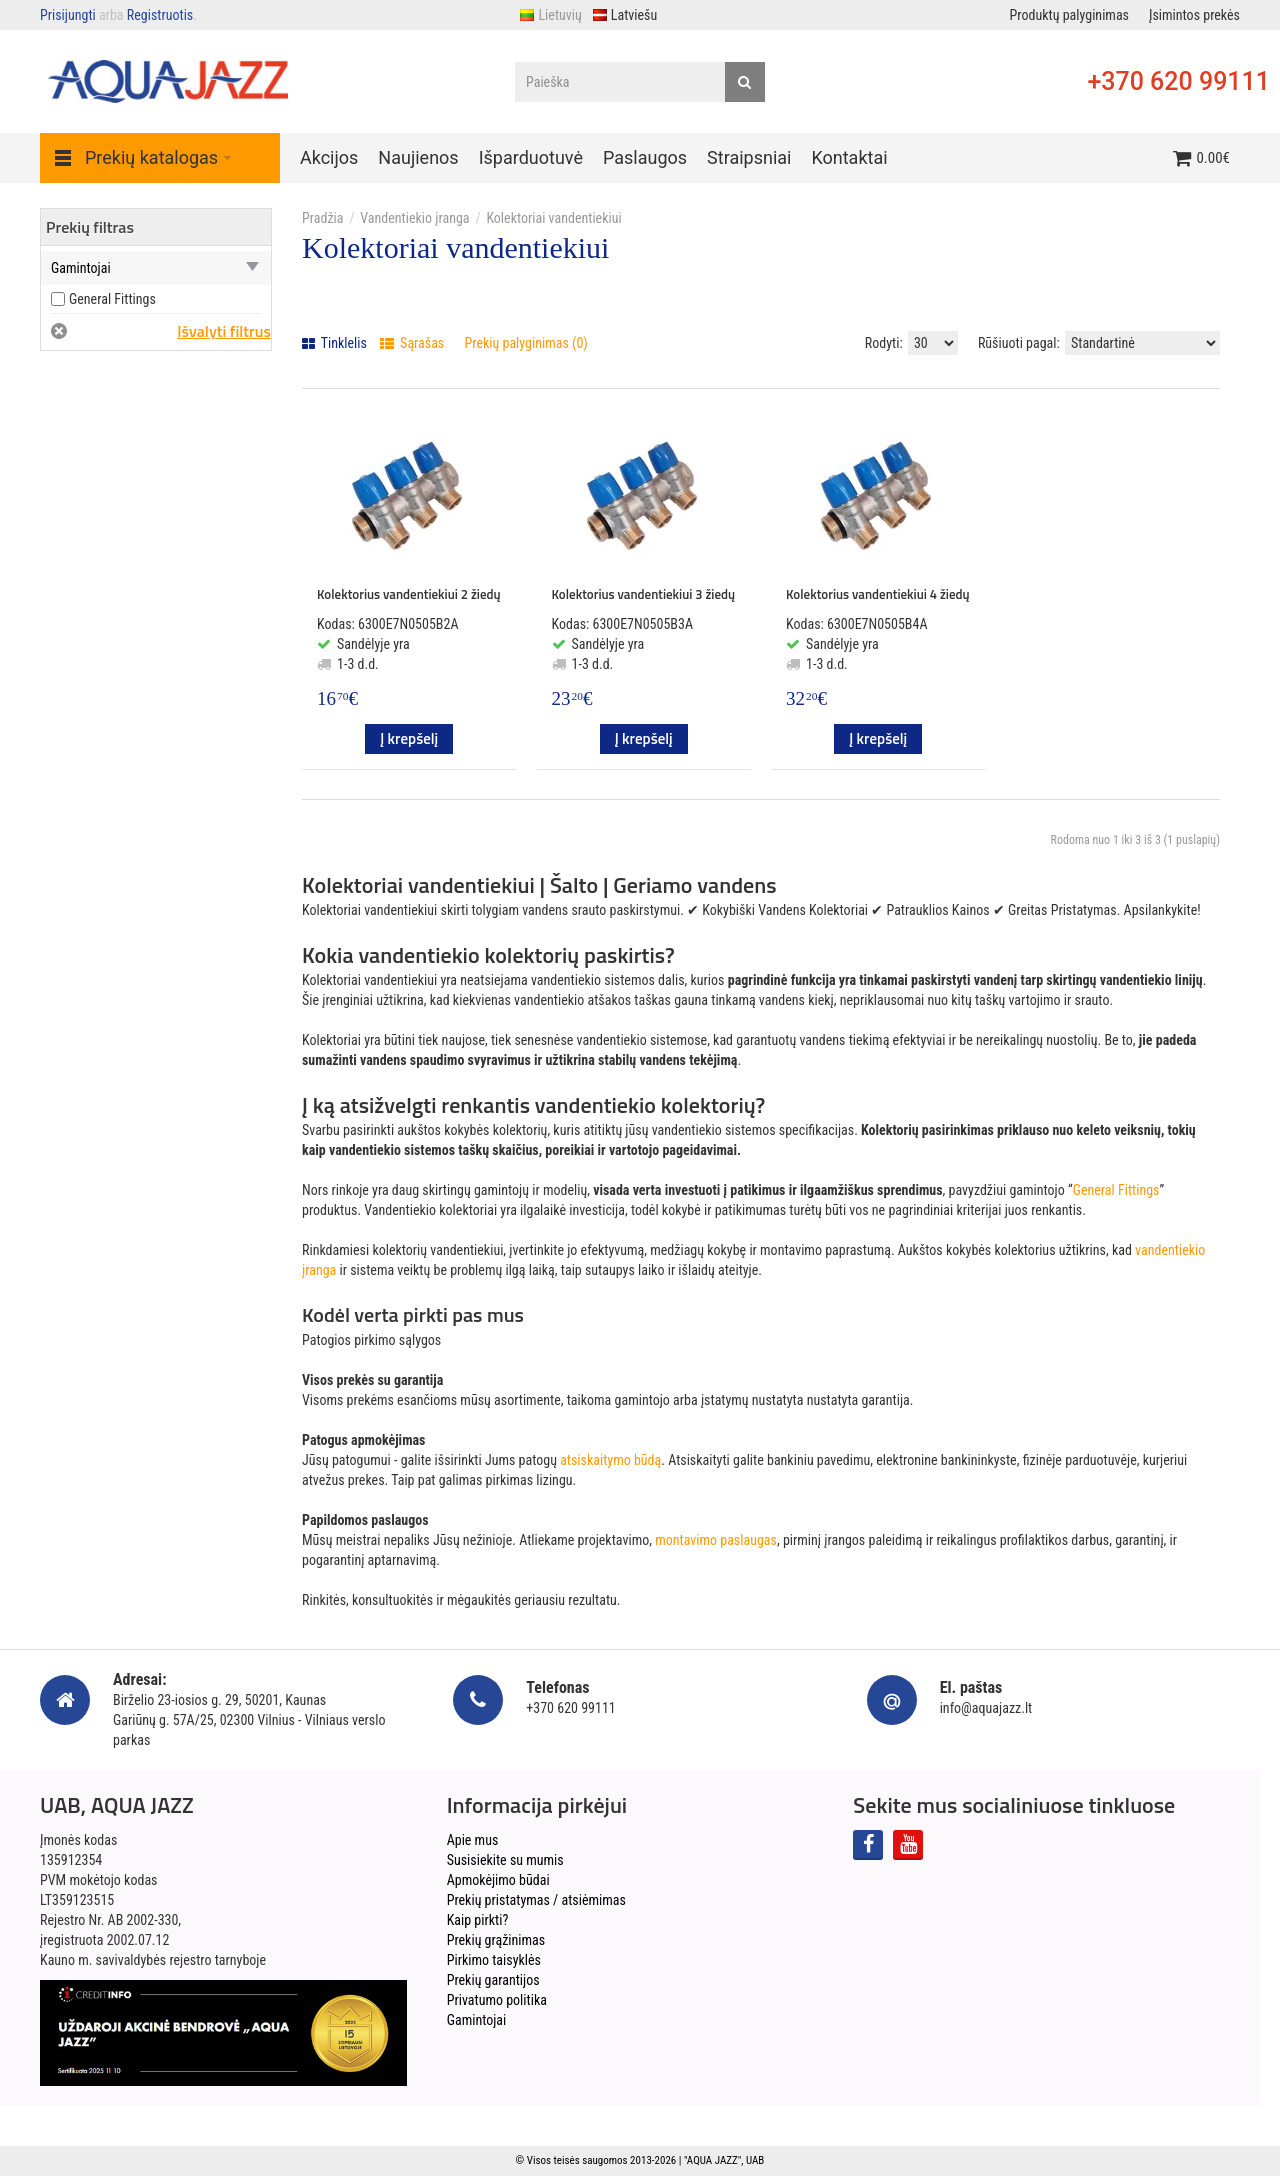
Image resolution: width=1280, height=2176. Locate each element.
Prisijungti (68, 15)
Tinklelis (334, 343)
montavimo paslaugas (716, 1540)
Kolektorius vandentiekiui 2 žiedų (409, 594)
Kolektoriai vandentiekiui (553, 218)
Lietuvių (550, 15)
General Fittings (1116, 1190)
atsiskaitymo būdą (610, 1460)
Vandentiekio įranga (414, 218)
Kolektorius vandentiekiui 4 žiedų (878, 594)
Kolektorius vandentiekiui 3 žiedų (644, 594)
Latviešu (624, 15)
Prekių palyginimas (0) (526, 343)
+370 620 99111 (1178, 81)
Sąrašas (412, 343)
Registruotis (160, 15)
